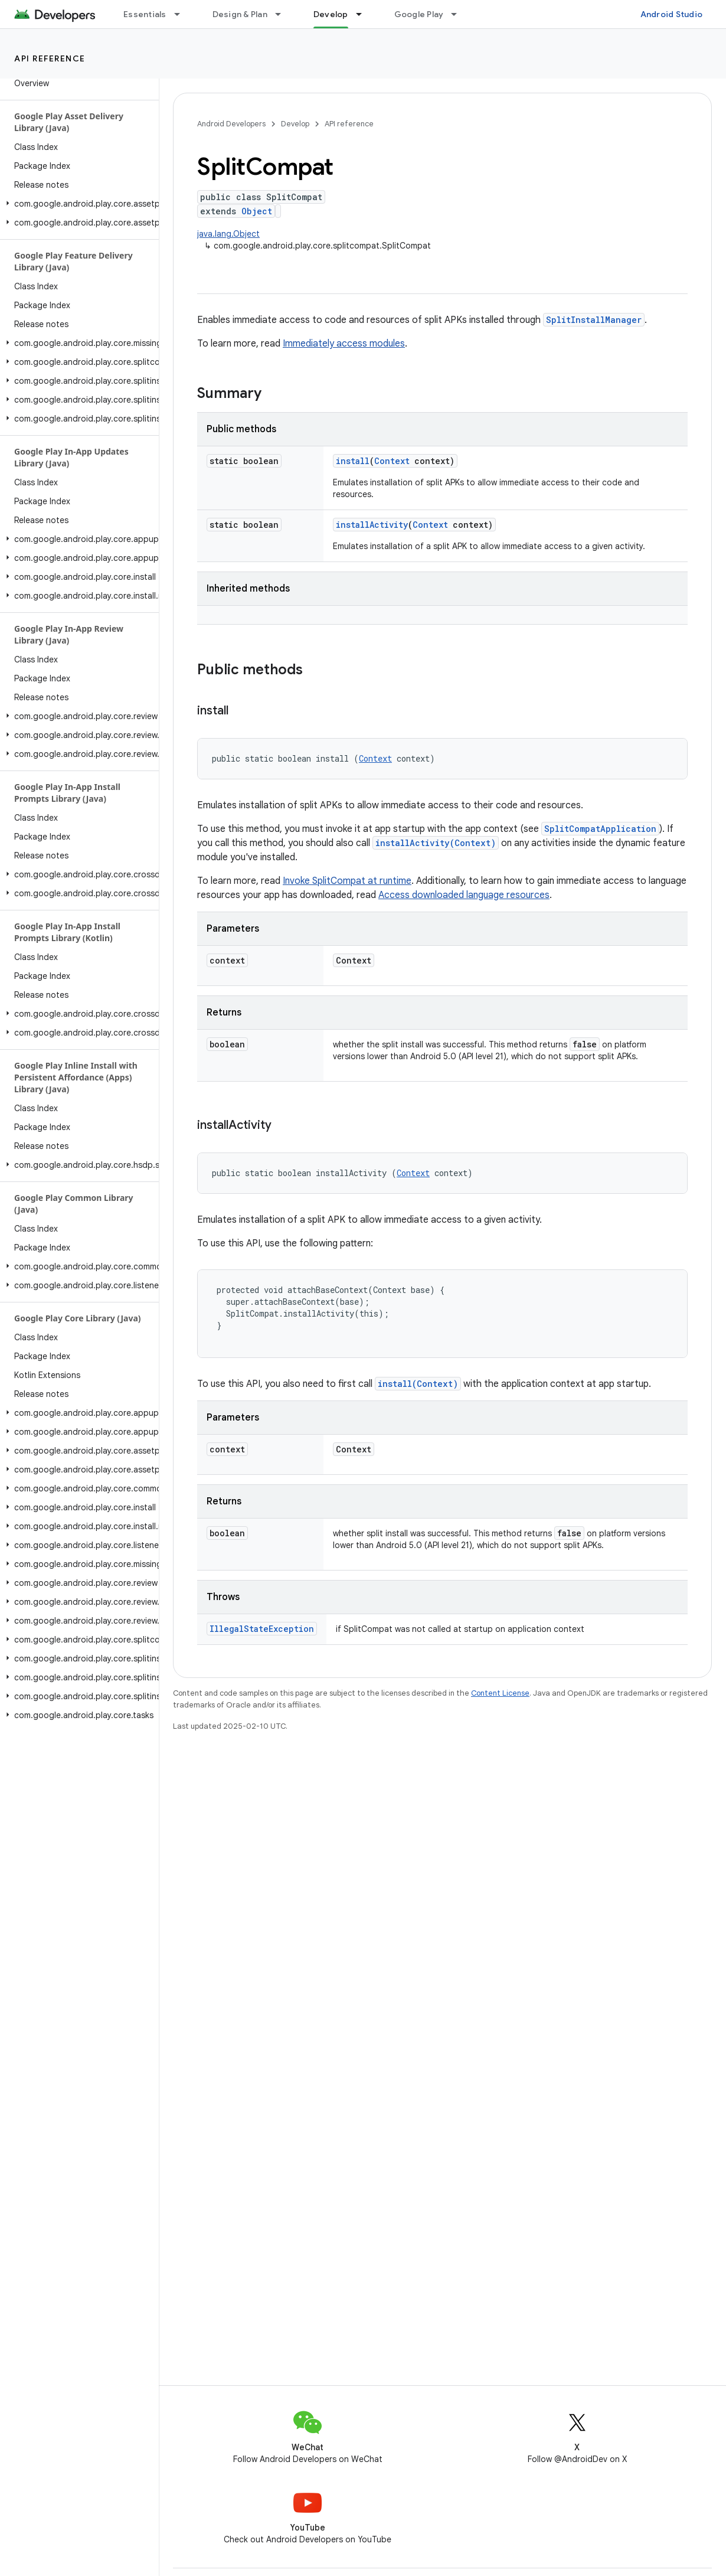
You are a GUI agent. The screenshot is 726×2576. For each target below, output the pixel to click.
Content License (500, 1693)
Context (392, 460)
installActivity (372, 524)
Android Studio (671, 14)
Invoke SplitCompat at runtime (347, 881)
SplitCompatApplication (600, 828)
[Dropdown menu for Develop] (364, 14)
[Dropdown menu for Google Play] (459, 14)
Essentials (144, 14)
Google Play (419, 14)
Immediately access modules (344, 344)
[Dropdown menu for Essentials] (182, 14)
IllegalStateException (262, 1628)
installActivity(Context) (435, 842)
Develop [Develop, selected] (330, 14)
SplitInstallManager (594, 319)
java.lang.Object (228, 233)
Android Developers (231, 124)
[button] (77, 203)
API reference (50, 58)
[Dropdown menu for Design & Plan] (283, 14)
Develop (295, 124)
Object (256, 211)
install (352, 460)
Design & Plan (239, 14)
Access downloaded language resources (464, 895)
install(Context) (418, 1383)
